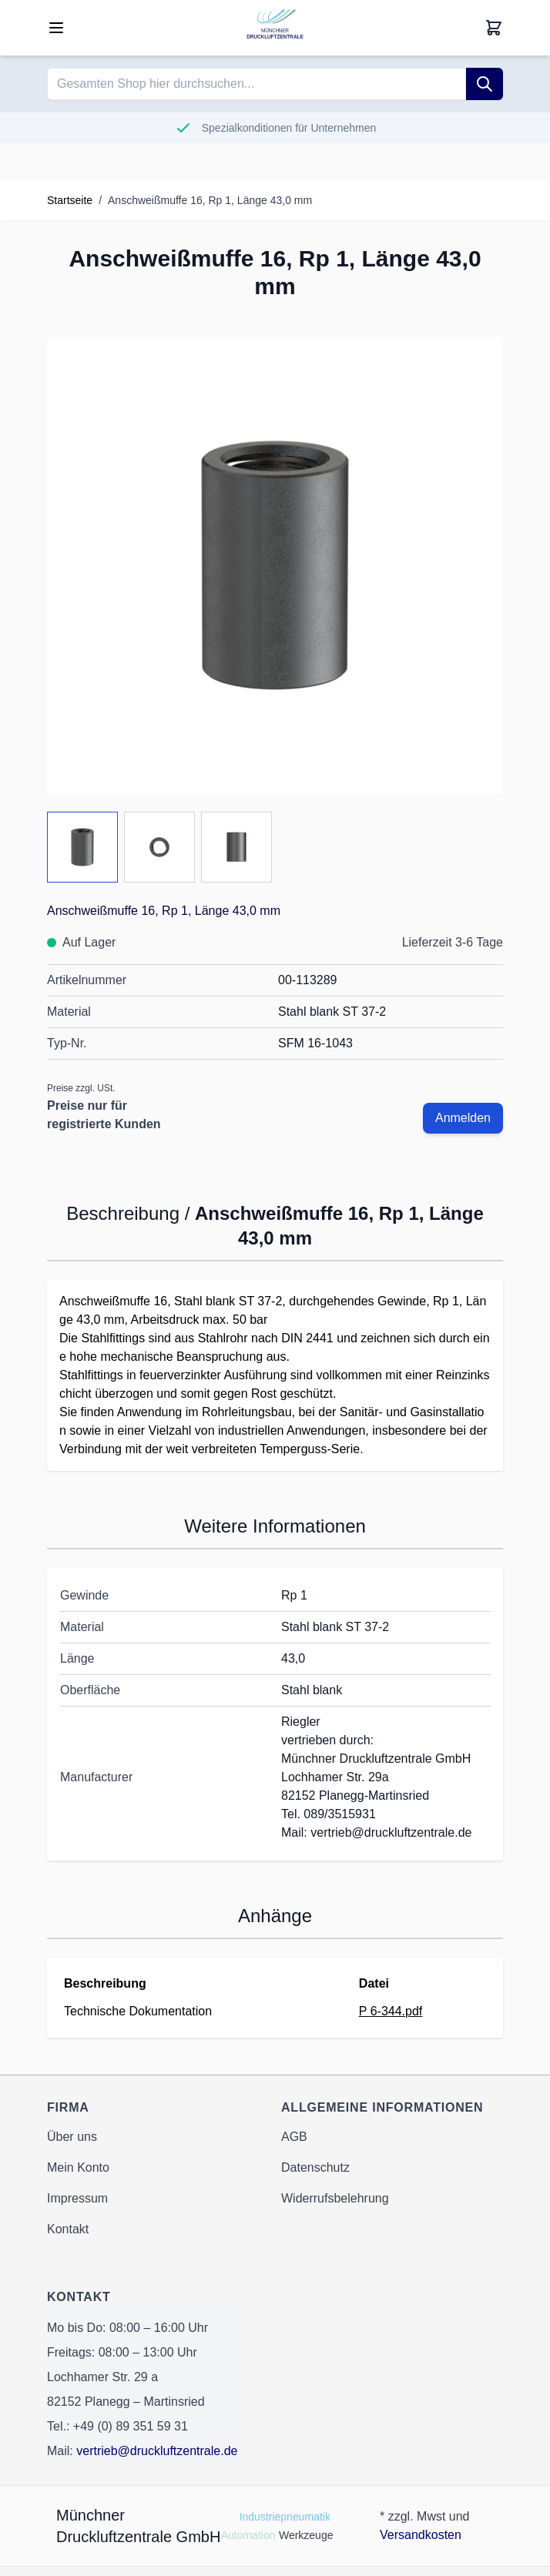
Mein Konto (78, 2167)
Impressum (77, 2198)
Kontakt (68, 2229)
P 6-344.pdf (390, 2011)
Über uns (72, 2136)
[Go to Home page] (275, 27)
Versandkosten (420, 2534)
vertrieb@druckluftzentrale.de (156, 2450)
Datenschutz (315, 2167)
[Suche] (484, 84)
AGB (294, 2136)
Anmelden (463, 1117)
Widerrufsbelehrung (335, 2198)
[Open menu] (56, 27)
